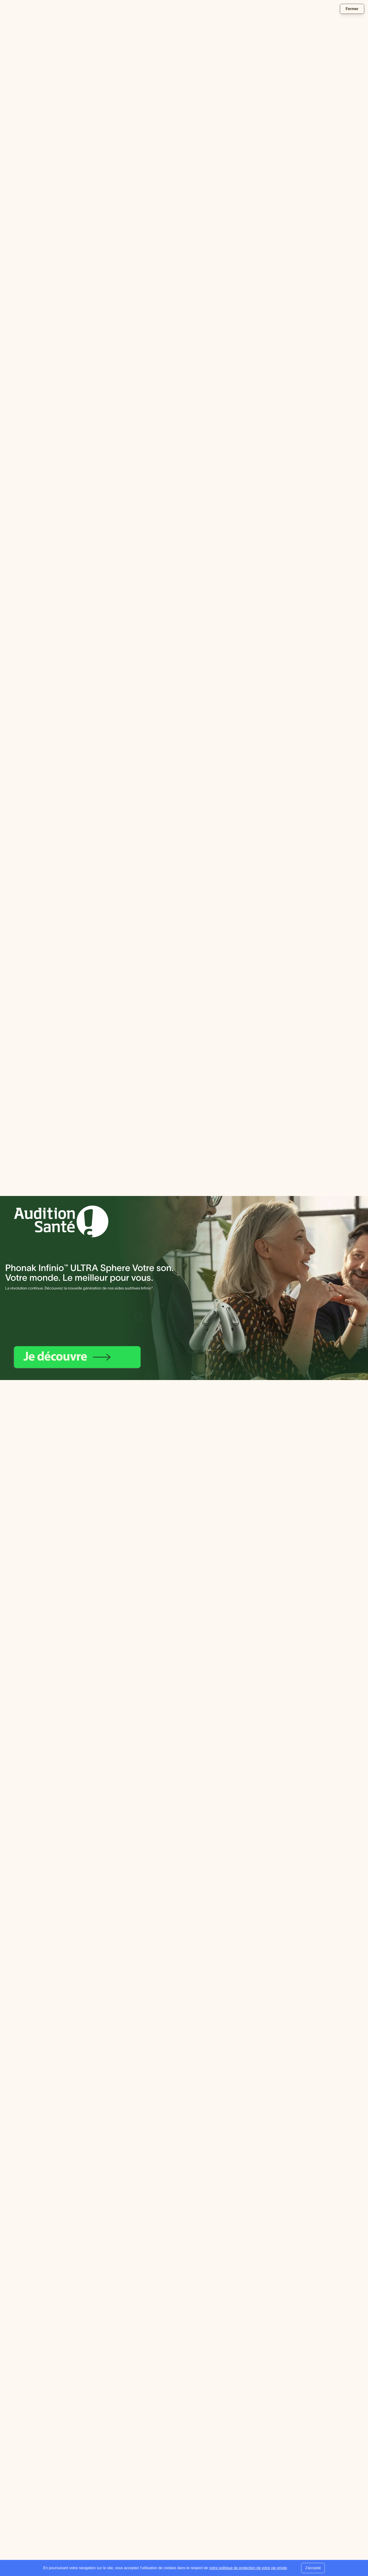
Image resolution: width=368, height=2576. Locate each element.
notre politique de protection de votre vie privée (248, 2568)
